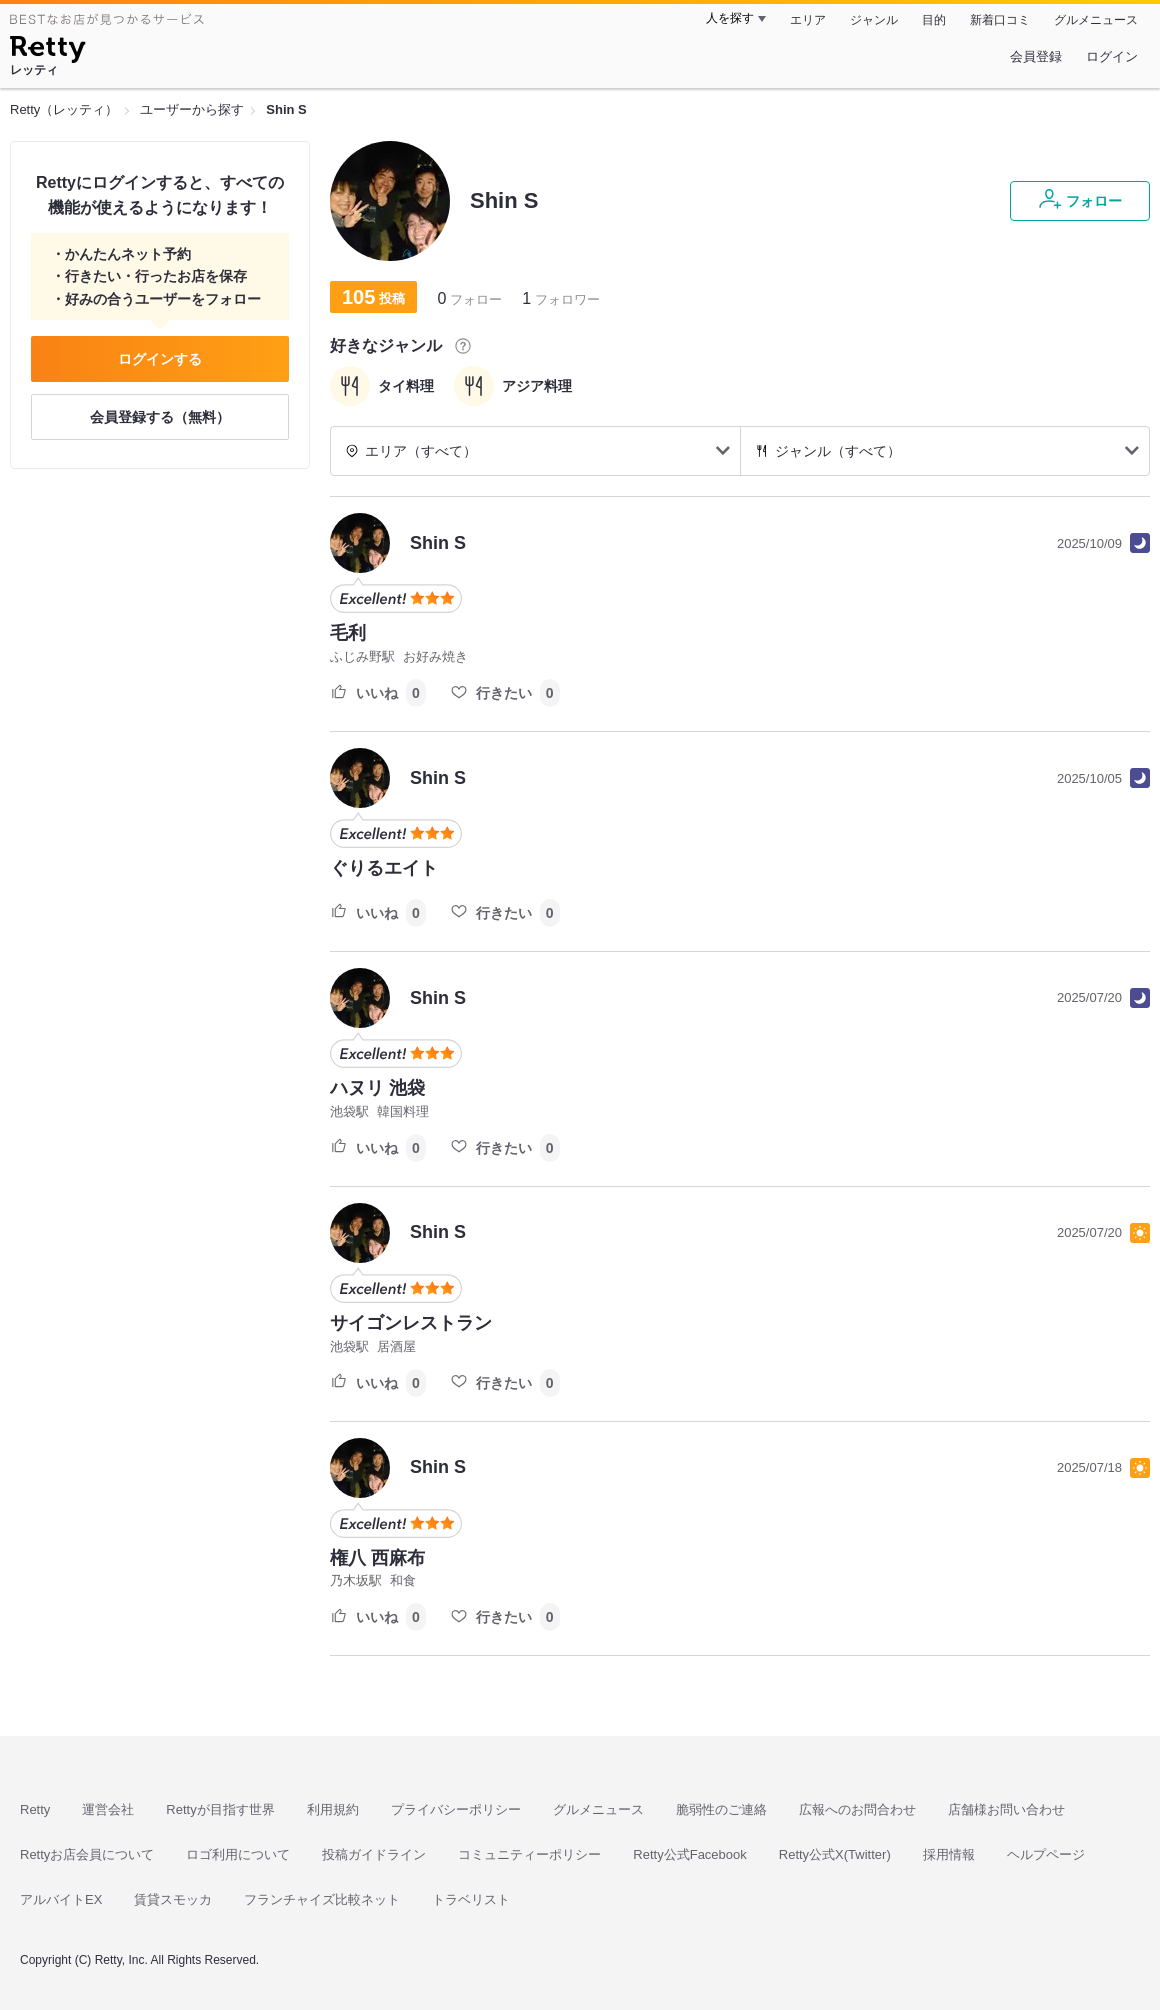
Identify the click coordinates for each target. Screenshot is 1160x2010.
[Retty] (47, 52)
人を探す (730, 18)
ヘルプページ (1046, 1854)
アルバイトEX (61, 1899)
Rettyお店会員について (87, 1854)
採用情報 (949, 1854)
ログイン (1112, 56)
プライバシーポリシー (456, 1809)
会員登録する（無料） (160, 417)
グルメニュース (1096, 20)
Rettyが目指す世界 (220, 1809)
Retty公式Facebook (689, 1854)
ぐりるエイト (384, 868)
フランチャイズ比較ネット (322, 1899)
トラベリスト (471, 1899)
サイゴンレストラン (411, 1323)
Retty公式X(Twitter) (835, 1854)
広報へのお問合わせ (857, 1809)
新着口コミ (1000, 20)
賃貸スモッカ (173, 1899)
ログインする (160, 359)
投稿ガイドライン (374, 1854)
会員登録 (1036, 56)
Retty (35, 1809)
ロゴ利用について (238, 1854)
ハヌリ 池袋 (377, 1088)
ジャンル (874, 20)
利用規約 (333, 1809)
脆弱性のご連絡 (721, 1809)
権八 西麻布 (377, 1558)
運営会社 (108, 1809)
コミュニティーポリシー (529, 1854)
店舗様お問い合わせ (1006, 1809)
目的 (934, 20)
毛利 (348, 633)
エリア (808, 20)
